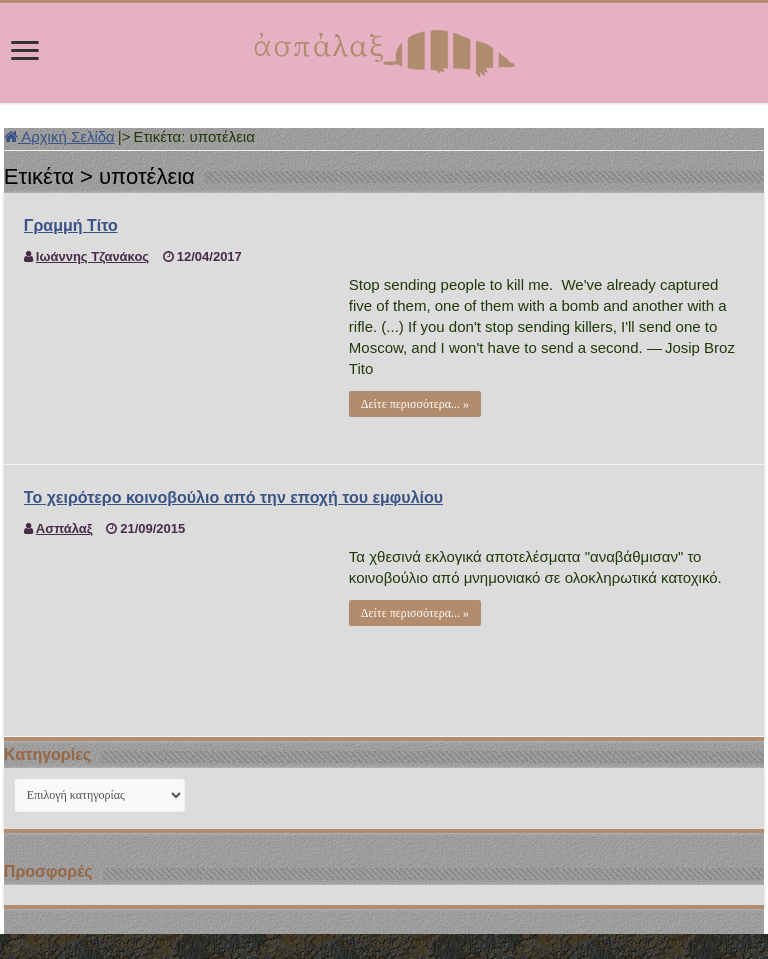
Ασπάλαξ (64, 528)
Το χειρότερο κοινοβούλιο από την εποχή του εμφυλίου (233, 497)
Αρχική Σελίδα (59, 136)
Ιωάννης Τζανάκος (92, 256)
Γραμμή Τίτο (71, 225)
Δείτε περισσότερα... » (415, 404)
